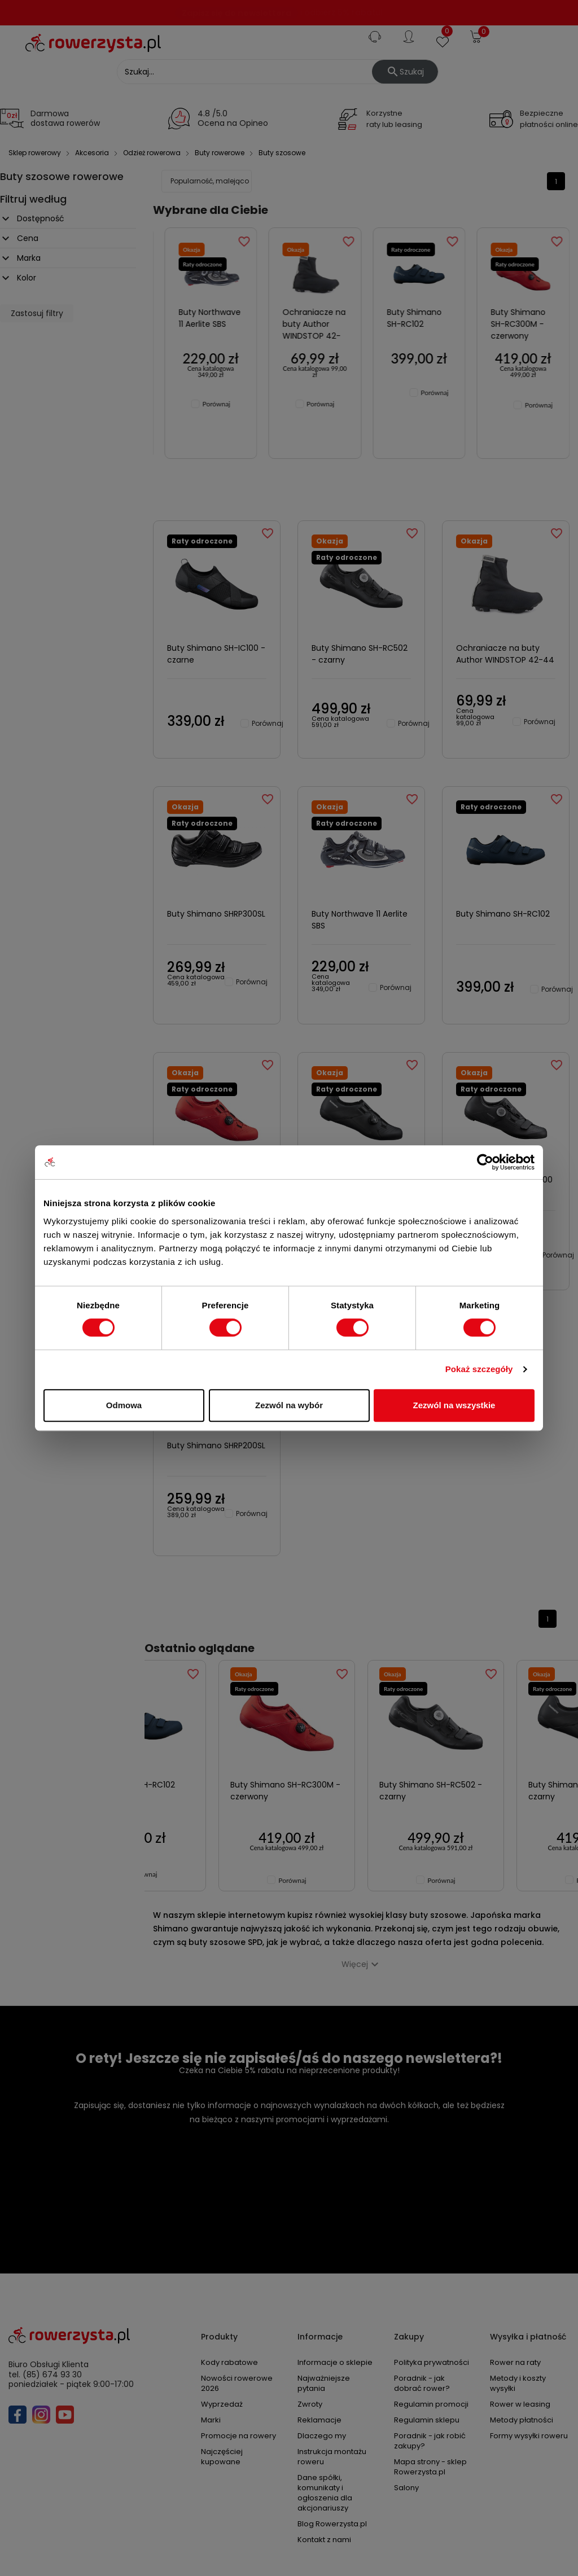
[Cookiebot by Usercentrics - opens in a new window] (485, 1162)
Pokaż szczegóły (479, 1369)
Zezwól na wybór (289, 1405)
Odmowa (124, 1405)
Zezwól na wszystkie (454, 1405)
